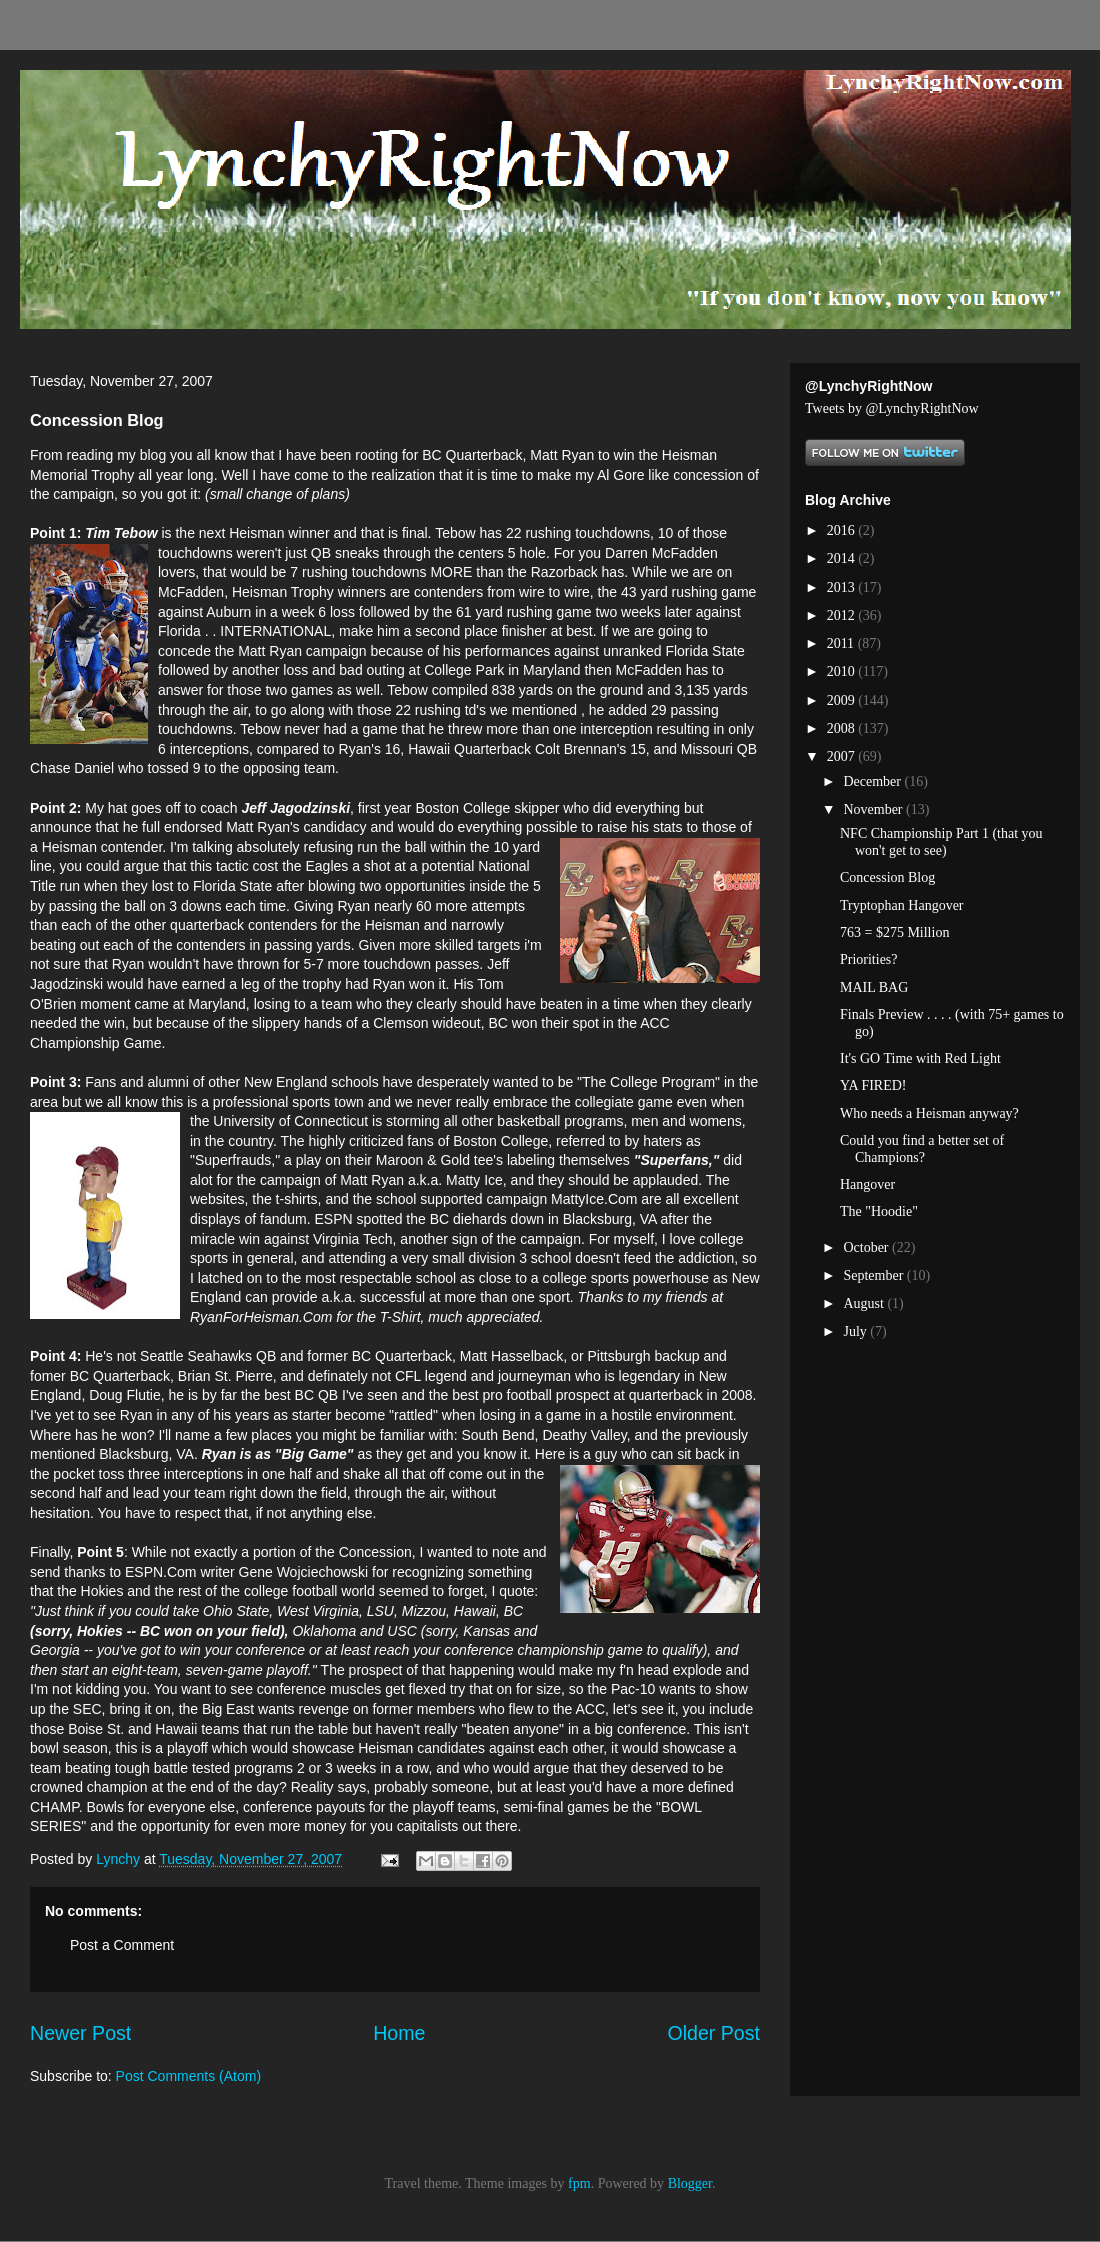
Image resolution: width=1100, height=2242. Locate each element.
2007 (843, 756)
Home (399, 2033)
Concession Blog (887, 877)
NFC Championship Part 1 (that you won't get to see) (941, 842)
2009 (843, 700)
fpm (579, 2183)
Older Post (713, 2033)
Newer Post (80, 2033)
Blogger (690, 2183)
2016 (843, 530)
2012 (843, 615)
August (865, 1303)
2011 (842, 643)
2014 (843, 558)
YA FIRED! (873, 1085)
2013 (843, 587)
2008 (843, 728)
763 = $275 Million (894, 932)
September (874, 1275)
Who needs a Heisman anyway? (929, 1113)
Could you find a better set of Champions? (922, 1149)
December (873, 781)
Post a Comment (122, 1945)
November (874, 809)
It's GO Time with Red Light (920, 1058)
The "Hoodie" (879, 1211)
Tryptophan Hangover (902, 905)
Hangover (867, 1184)
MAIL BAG (874, 987)
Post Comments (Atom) (188, 2076)
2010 (843, 671)
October (867, 1247)
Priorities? (869, 959)
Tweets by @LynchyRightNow (892, 408)
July (856, 1331)
